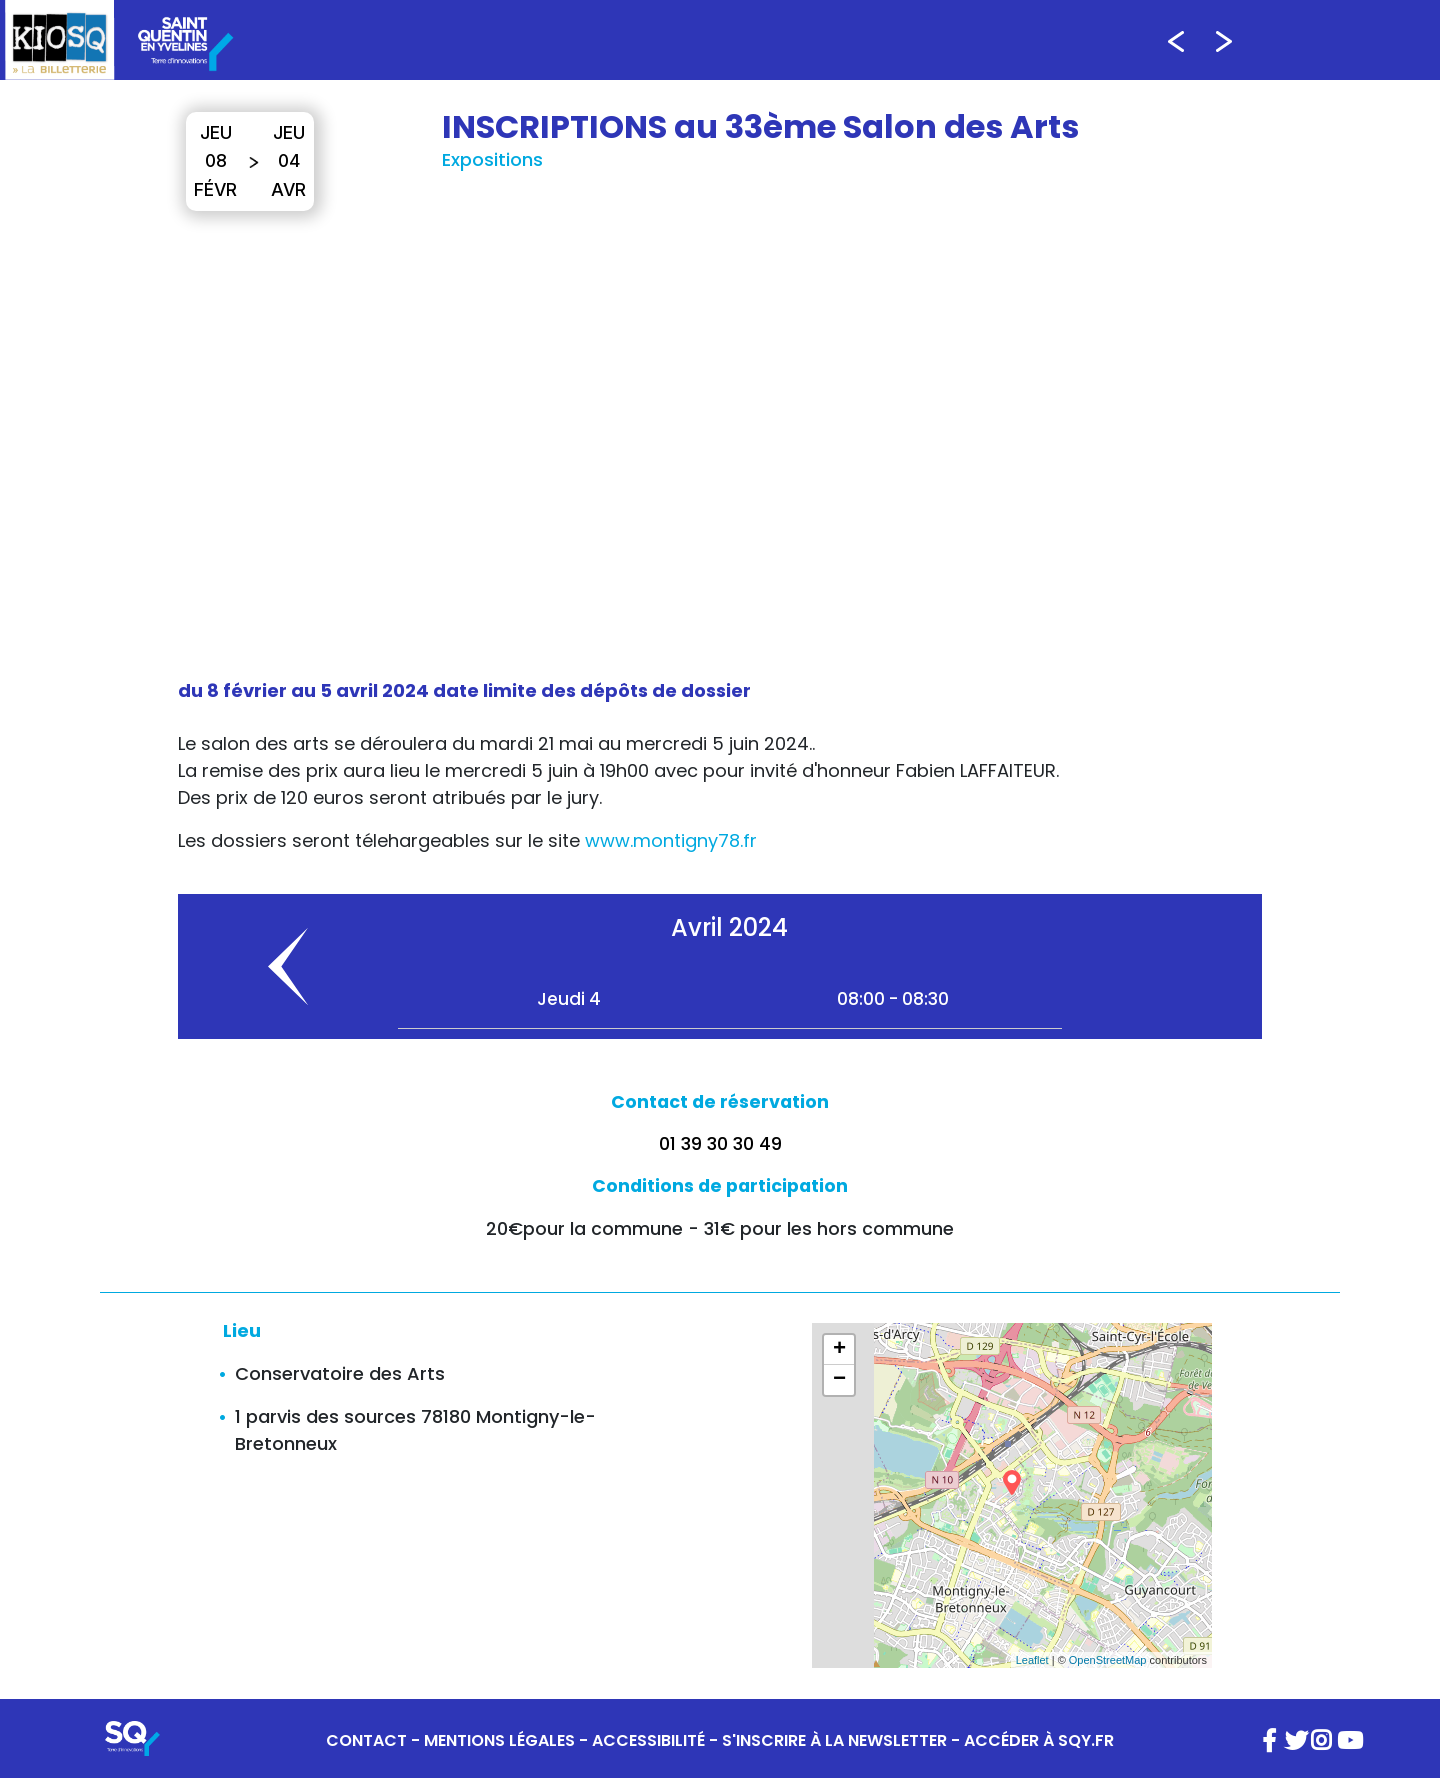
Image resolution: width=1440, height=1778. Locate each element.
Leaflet (1032, 1660)
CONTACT (366, 1740)
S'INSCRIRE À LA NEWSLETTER (834, 1740)
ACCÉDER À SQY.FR (1039, 1740)
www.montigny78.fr (671, 840)
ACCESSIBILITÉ (648, 1740)
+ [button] (839, 1350)
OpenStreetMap (1108, 1660)
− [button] (839, 1380)
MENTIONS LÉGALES (499, 1740)
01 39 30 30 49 (720, 1144)
